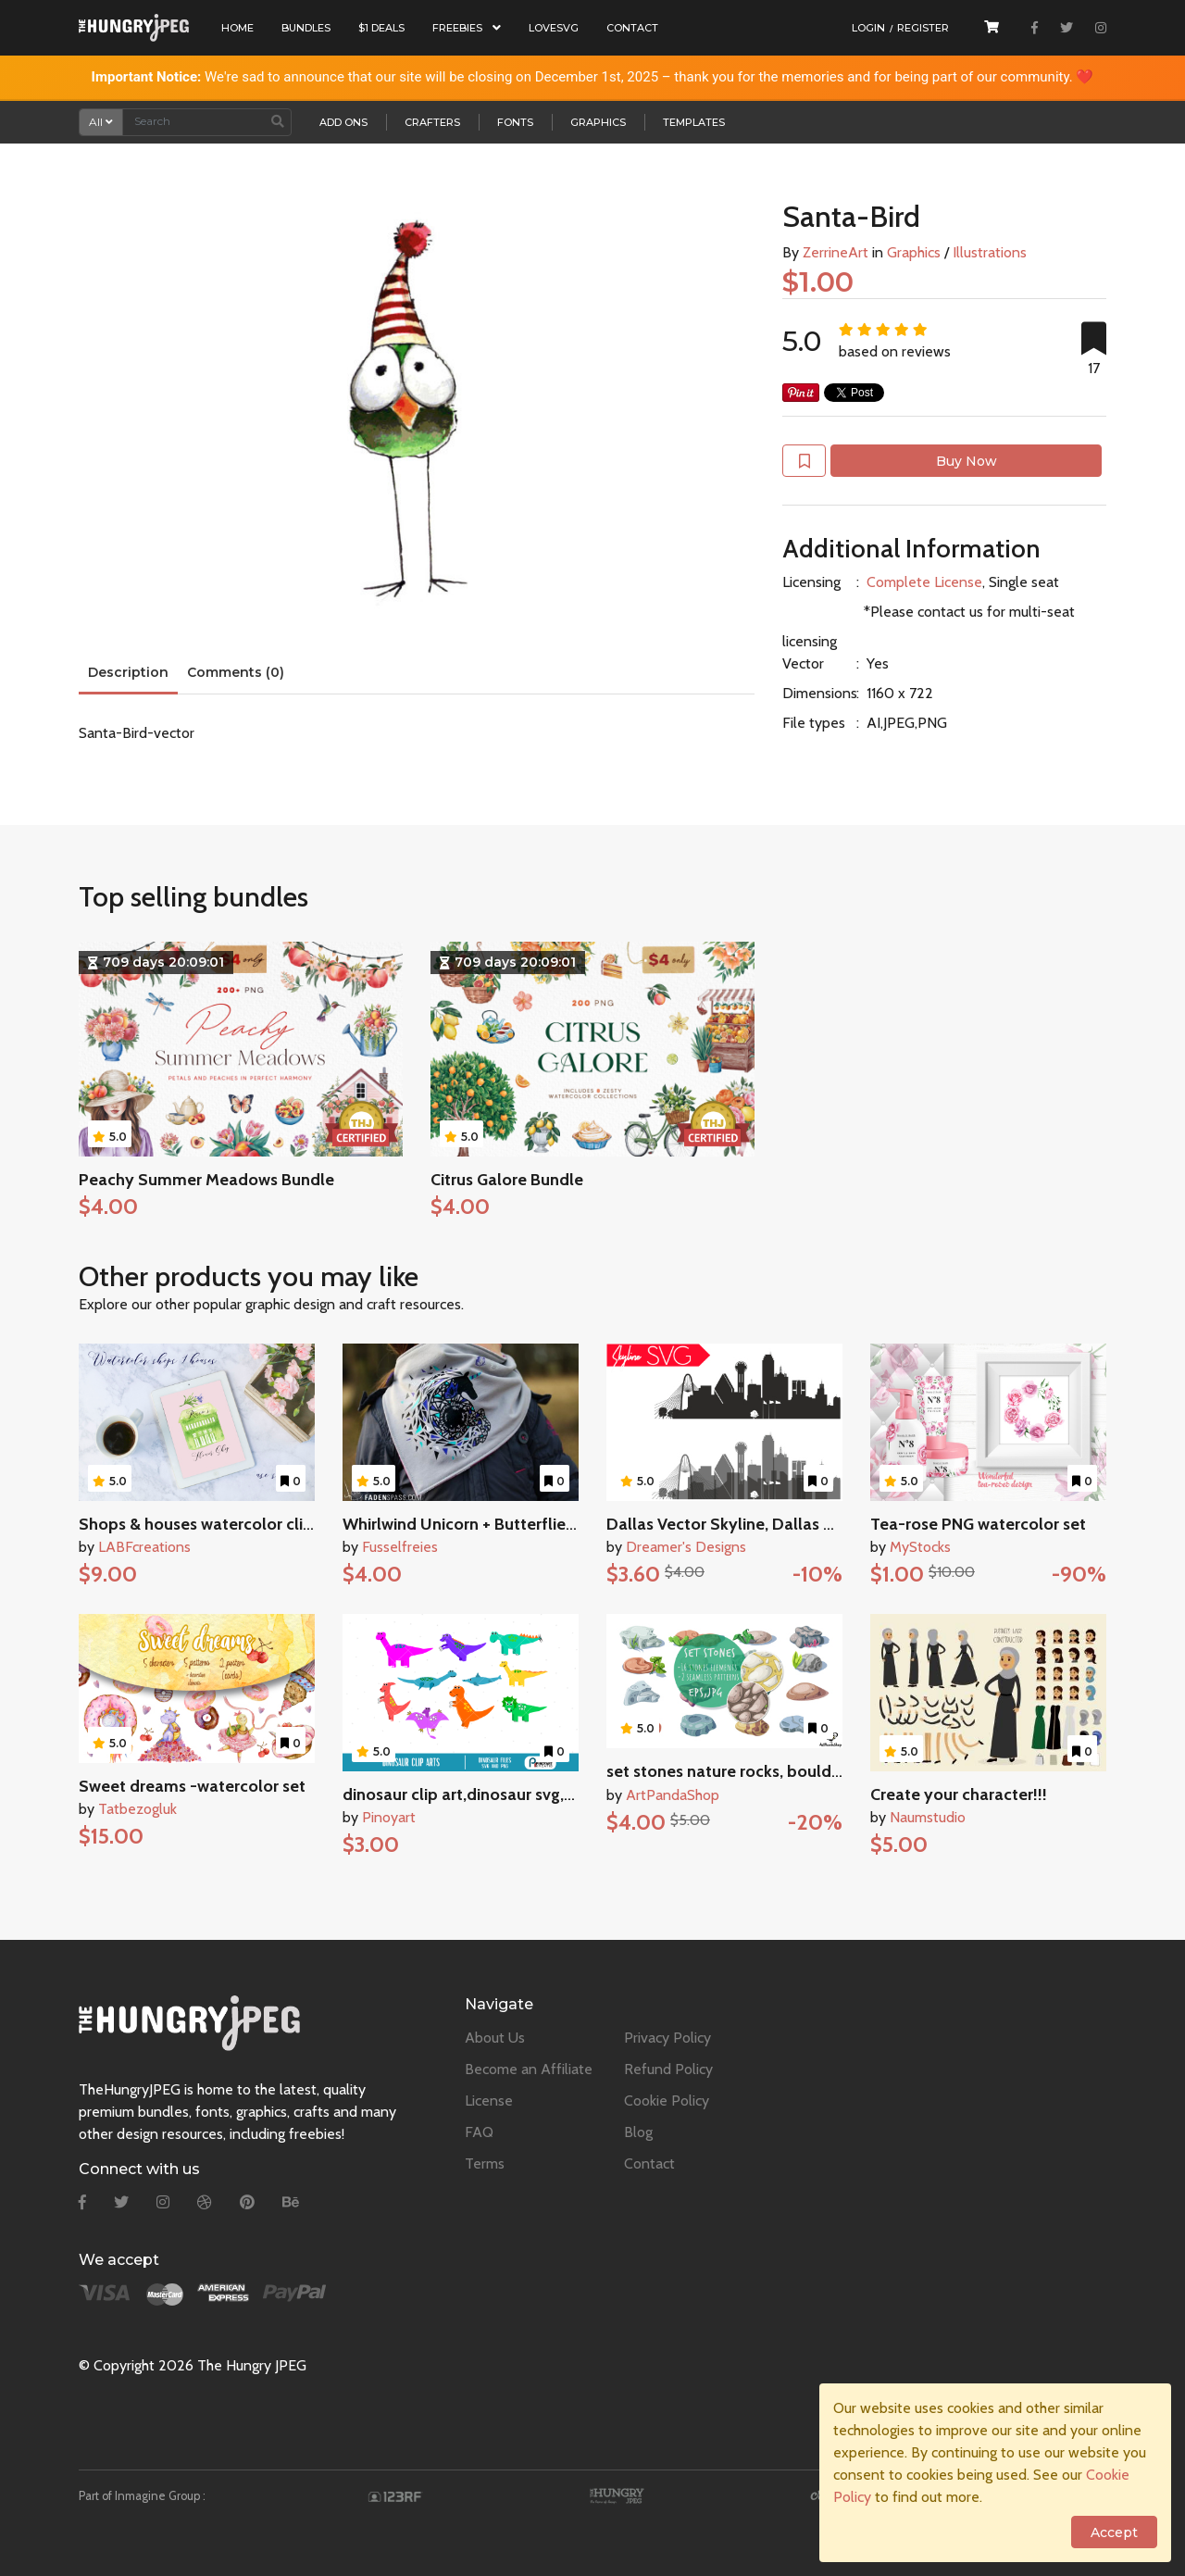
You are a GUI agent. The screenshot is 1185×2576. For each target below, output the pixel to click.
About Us (495, 2037)
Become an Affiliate (528, 2069)
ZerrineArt (835, 252)
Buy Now (966, 461)
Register (923, 27)
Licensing (811, 582)
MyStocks (920, 1547)
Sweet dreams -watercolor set (192, 1786)
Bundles (306, 27)
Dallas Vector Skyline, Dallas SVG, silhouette (772, 1524)
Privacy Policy (667, 2037)
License (489, 2100)
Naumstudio (928, 1817)
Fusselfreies (400, 1547)
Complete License (924, 582)
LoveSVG (554, 27)
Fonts (515, 122)
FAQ (479, 2132)
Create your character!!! (958, 1794)
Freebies (466, 27)
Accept (1114, 2532)
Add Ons (343, 122)
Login (868, 27)
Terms (485, 2163)
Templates (694, 122)
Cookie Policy (666, 2100)
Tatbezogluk (137, 1809)
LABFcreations (144, 1547)
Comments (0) (235, 672)
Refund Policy (668, 2069)
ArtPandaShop (672, 1795)
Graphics (598, 122)
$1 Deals (381, 27)
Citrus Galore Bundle (506, 1179)
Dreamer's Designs (686, 1547)
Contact (632, 27)
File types (813, 723)
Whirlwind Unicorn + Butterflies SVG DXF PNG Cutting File (555, 1524)
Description (128, 672)
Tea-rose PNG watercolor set (978, 1524)
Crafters (432, 122)
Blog (638, 2132)
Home (237, 27)
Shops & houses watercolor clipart (206, 1524)
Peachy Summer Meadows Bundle (206, 1179)
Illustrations (990, 252)
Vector (803, 663)
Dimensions (819, 693)
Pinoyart (389, 1817)
